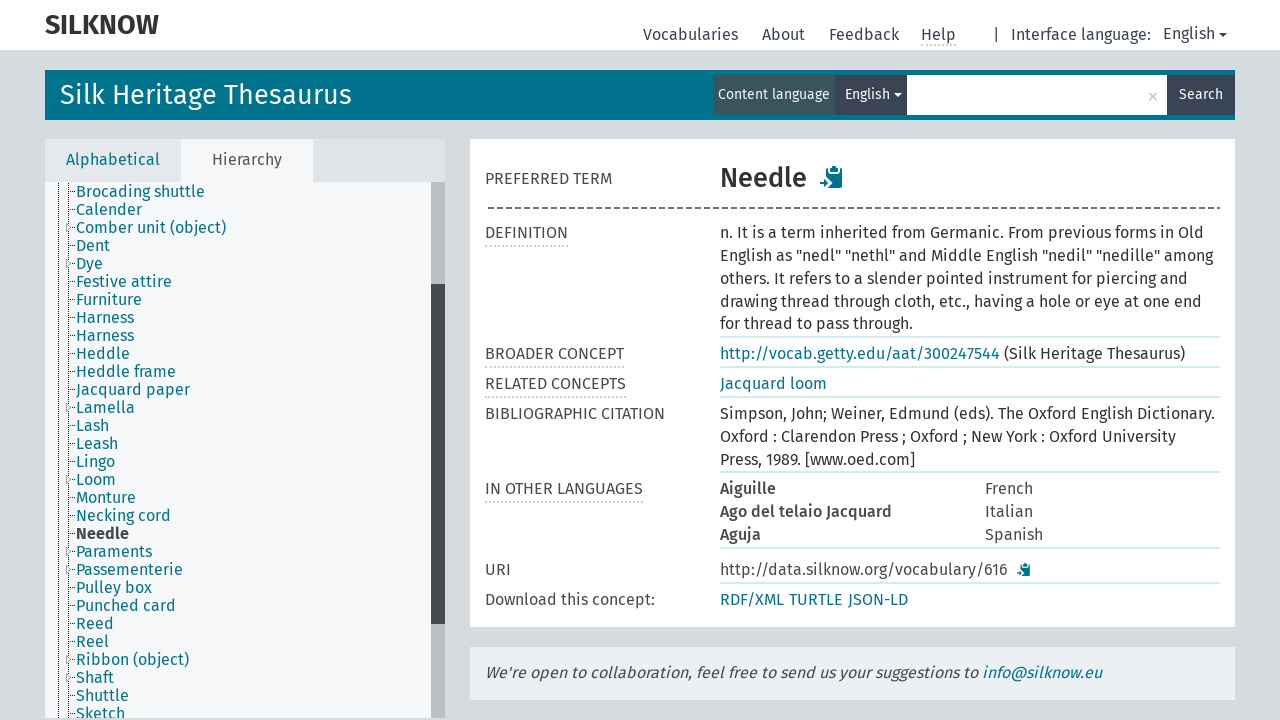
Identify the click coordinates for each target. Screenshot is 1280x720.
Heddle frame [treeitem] (126, 372)
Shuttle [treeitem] (102, 696)
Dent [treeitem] (93, 246)
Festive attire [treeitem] (124, 282)
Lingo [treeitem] (95, 462)
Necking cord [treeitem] (123, 516)
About (785, 34)
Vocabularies (692, 34)
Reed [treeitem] (95, 624)
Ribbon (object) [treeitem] (132, 660)
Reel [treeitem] (92, 642)
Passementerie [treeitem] (129, 570)
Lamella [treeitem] (105, 408)
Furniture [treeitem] (109, 300)
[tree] (245, 450)
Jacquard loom (773, 383)
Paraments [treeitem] (114, 552)
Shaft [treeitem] (95, 678)
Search (1201, 94)
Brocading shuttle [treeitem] (140, 192)
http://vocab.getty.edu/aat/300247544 (860, 353)
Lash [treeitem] (92, 426)
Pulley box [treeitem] (114, 588)
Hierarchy (247, 159)
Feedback (866, 34)
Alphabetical (113, 159)
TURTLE (816, 599)
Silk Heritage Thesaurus (206, 95)
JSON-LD (878, 599)
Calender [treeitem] (109, 210)
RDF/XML (752, 599)
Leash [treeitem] (97, 444)
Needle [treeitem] (102, 534)
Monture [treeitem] (106, 498)
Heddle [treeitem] (103, 354)
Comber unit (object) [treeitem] (151, 228)
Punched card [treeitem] (126, 606)
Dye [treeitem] (89, 264)
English (1195, 33)
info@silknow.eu (1042, 672)
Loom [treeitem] (96, 480)
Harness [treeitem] (105, 318)
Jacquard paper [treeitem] (133, 390)
